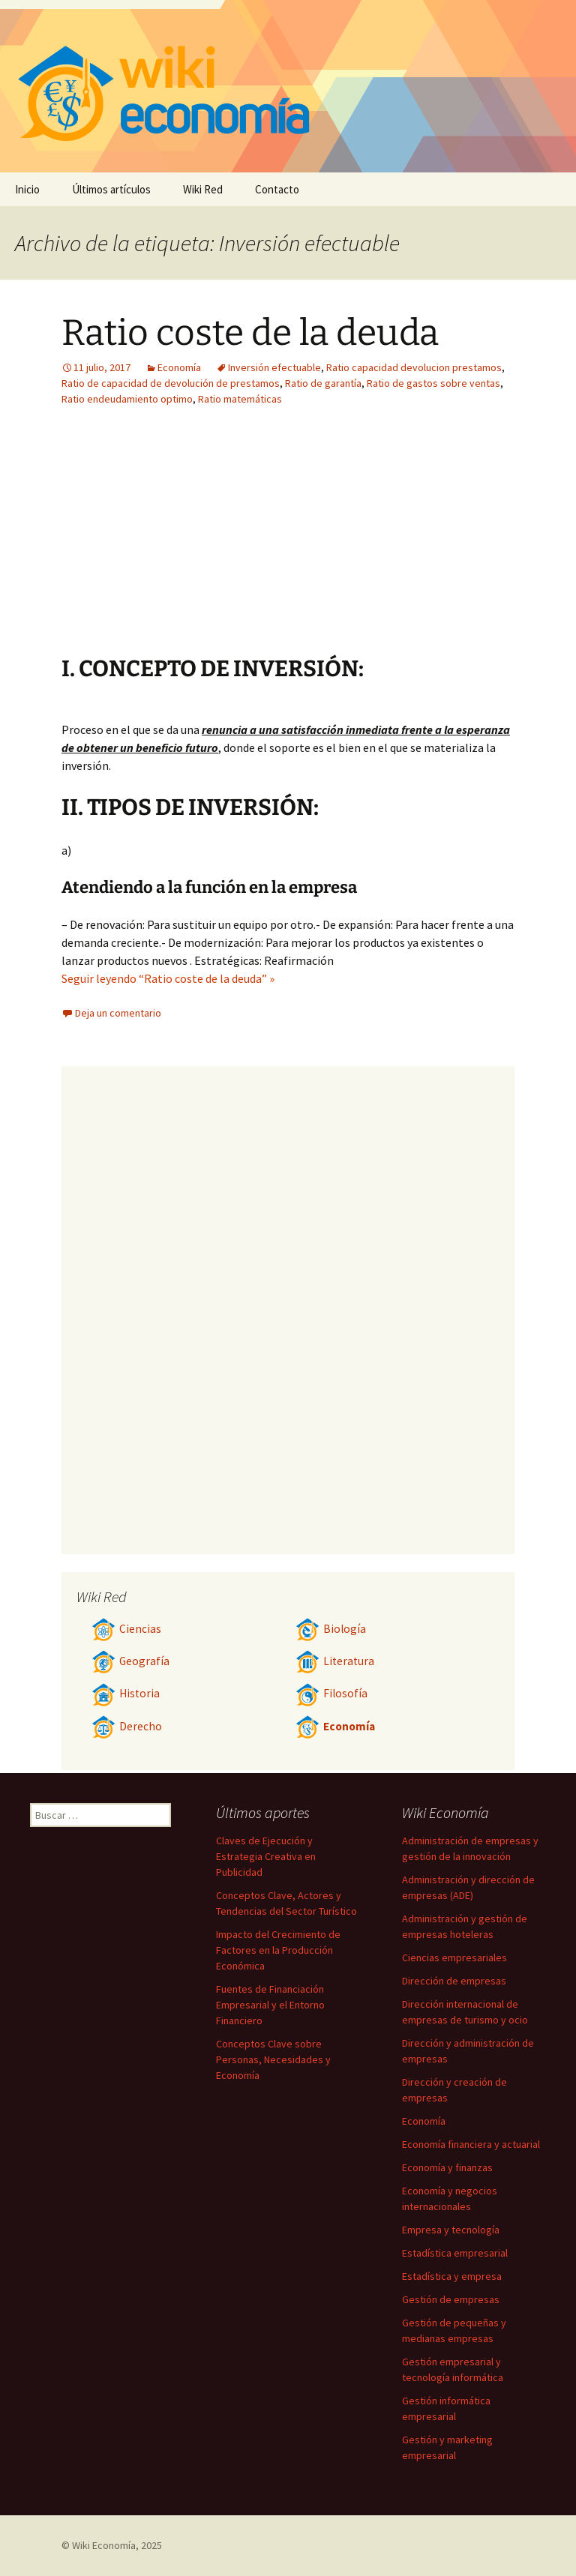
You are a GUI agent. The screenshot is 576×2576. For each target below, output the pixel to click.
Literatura (335, 1661)
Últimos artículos (111, 189)
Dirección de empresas (454, 1980)
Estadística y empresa (452, 2276)
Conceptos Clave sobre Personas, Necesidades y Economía (273, 2059)
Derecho (127, 1726)
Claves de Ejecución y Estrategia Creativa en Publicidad (266, 1856)
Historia (126, 1693)
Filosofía (332, 1693)
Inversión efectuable (274, 367)
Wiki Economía (104, 2545)
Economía (179, 367)
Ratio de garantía (323, 383)
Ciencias (126, 1629)
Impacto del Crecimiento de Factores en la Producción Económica (278, 1950)
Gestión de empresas (451, 2299)
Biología (331, 1629)
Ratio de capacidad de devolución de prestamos (171, 383)
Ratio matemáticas (240, 399)
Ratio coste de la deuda (250, 333)
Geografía (131, 1661)
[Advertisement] (195, 542)
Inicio (27, 189)
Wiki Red (203, 189)
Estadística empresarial (455, 2253)
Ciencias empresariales (454, 1957)
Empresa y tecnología (451, 2229)
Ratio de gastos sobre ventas (433, 383)
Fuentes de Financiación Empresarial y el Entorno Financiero (270, 2004)
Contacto (277, 189)
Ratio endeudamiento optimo (127, 399)
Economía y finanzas (447, 2167)
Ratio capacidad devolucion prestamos (414, 367)
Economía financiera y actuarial (471, 2144)
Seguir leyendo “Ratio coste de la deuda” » (168, 978)
